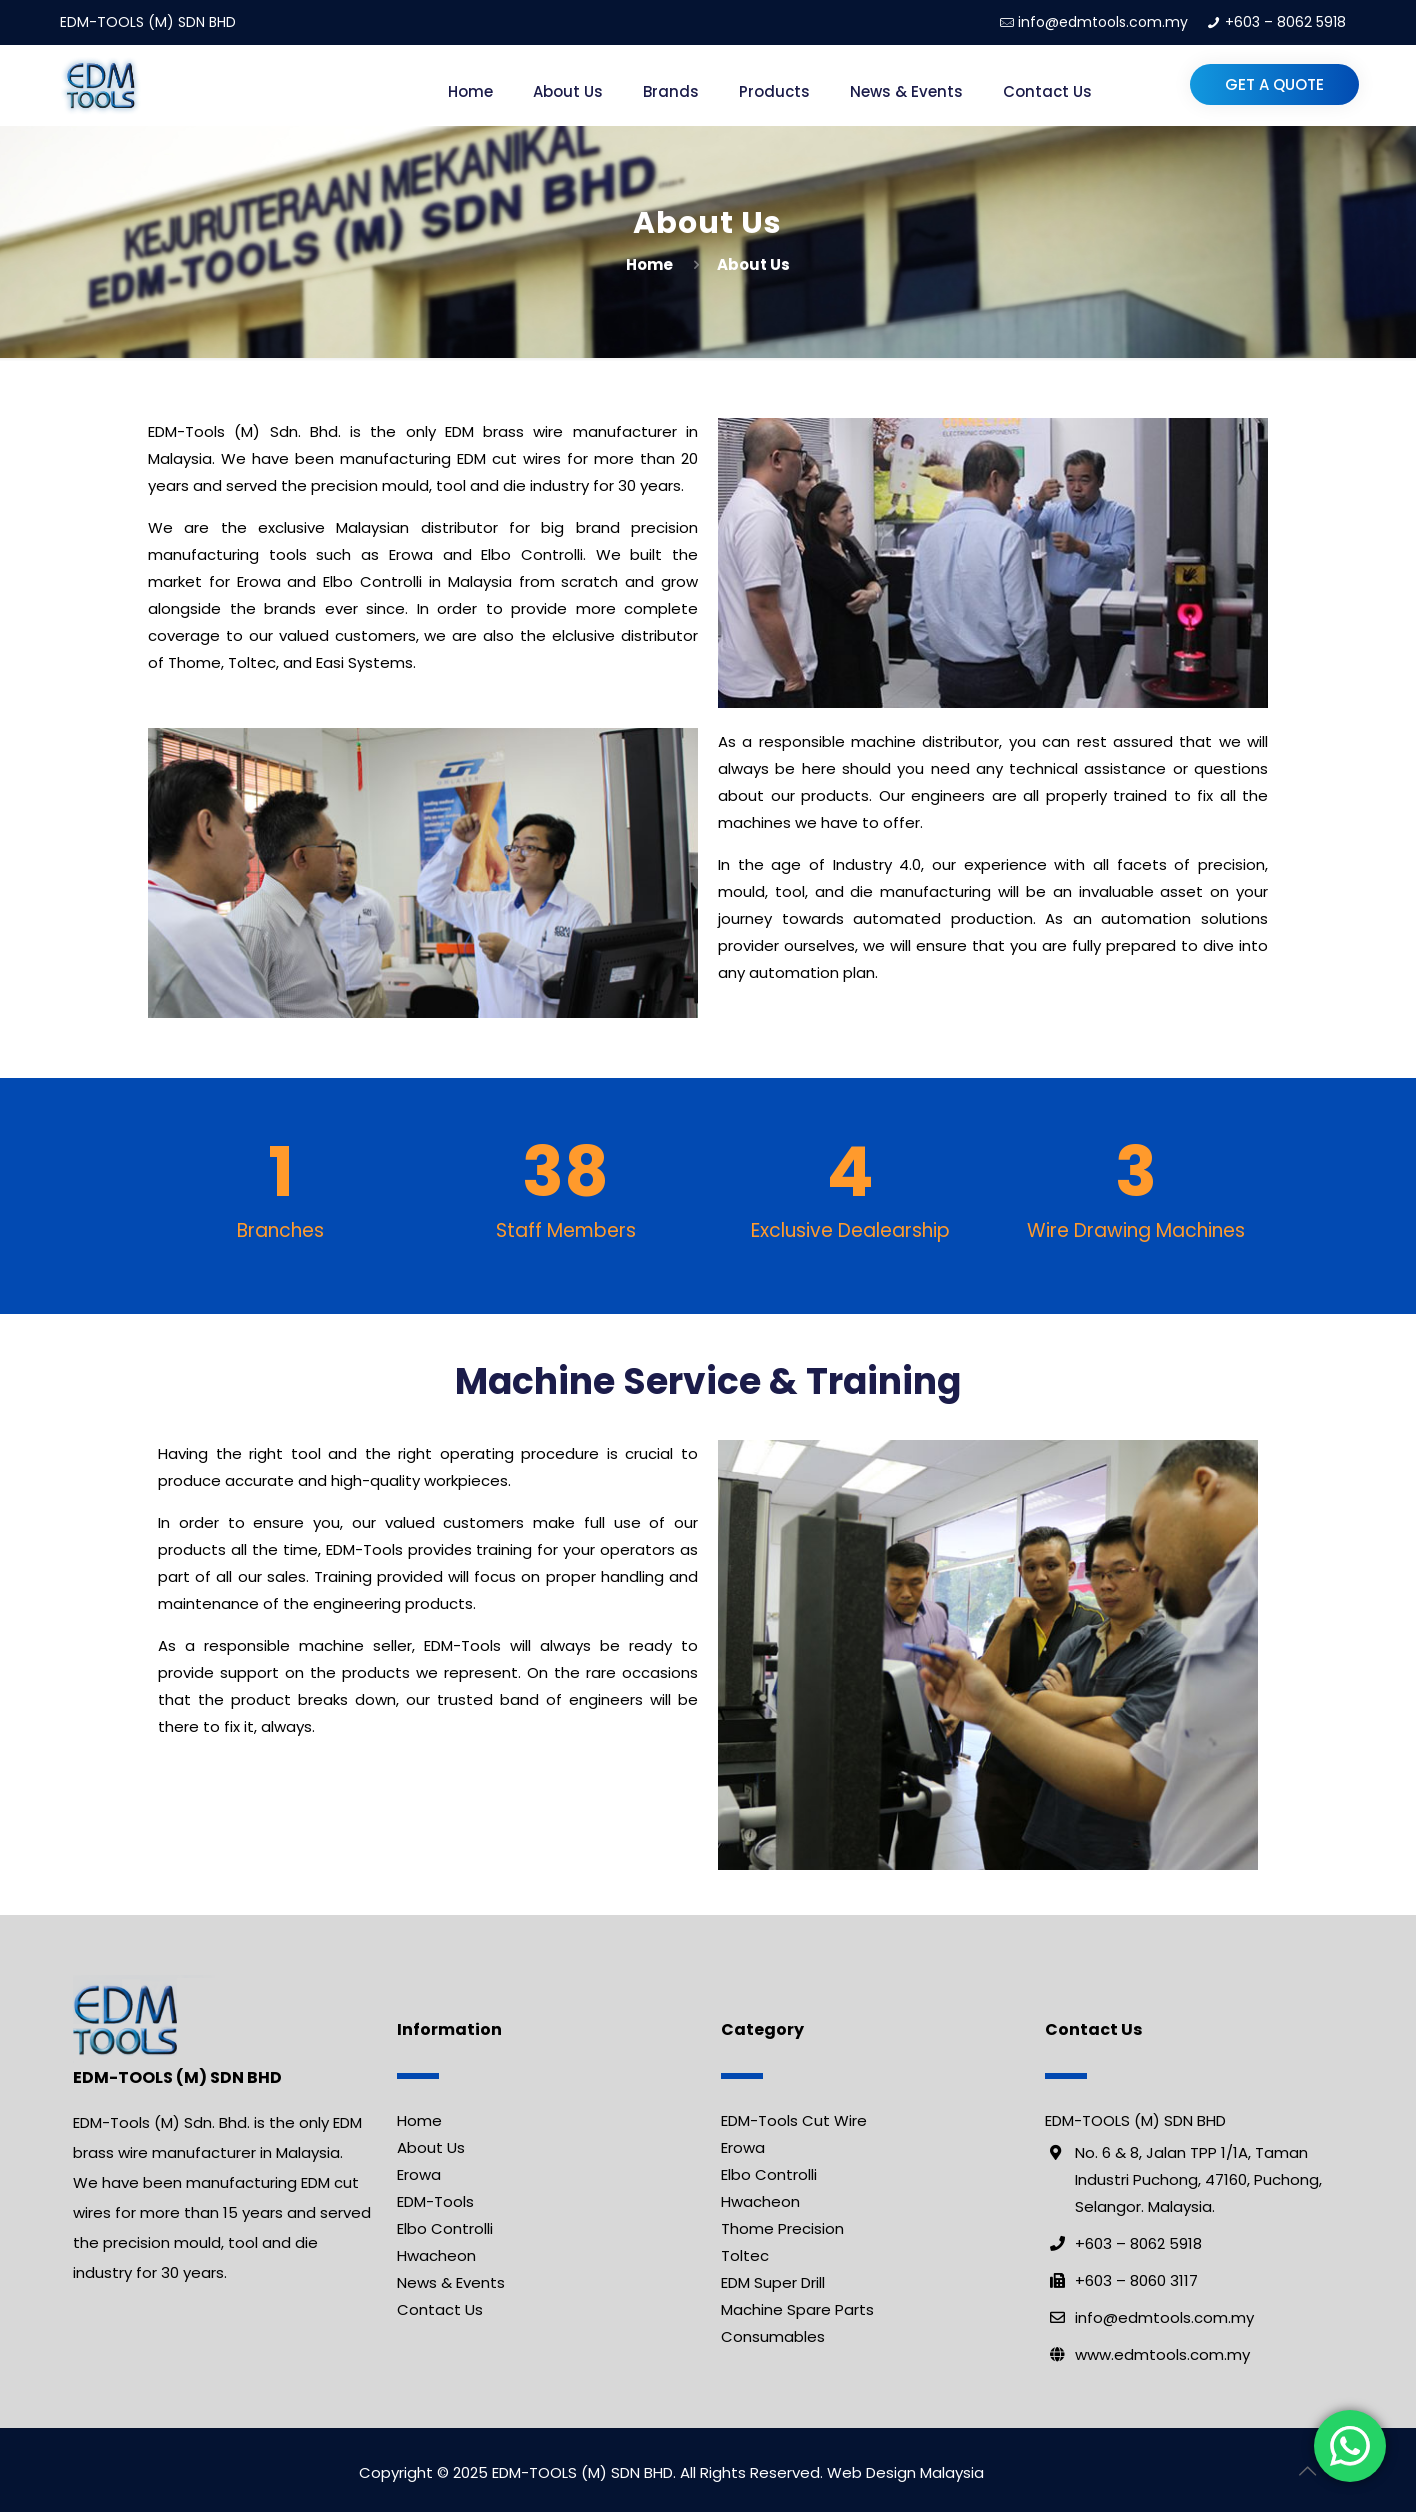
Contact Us (440, 2309)
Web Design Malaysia (905, 2472)
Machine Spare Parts (797, 2309)
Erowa (419, 2174)
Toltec (745, 2255)
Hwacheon (436, 2255)
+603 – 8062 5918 (1285, 22)
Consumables (773, 2336)
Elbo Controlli (445, 2228)
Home (649, 264)
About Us (431, 2147)
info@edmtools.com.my (1103, 22)
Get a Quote (1274, 84)
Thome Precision (782, 2228)
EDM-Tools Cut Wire (794, 2120)
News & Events (451, 2282)
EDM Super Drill (773, 2282)
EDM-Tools (435, 2201)
